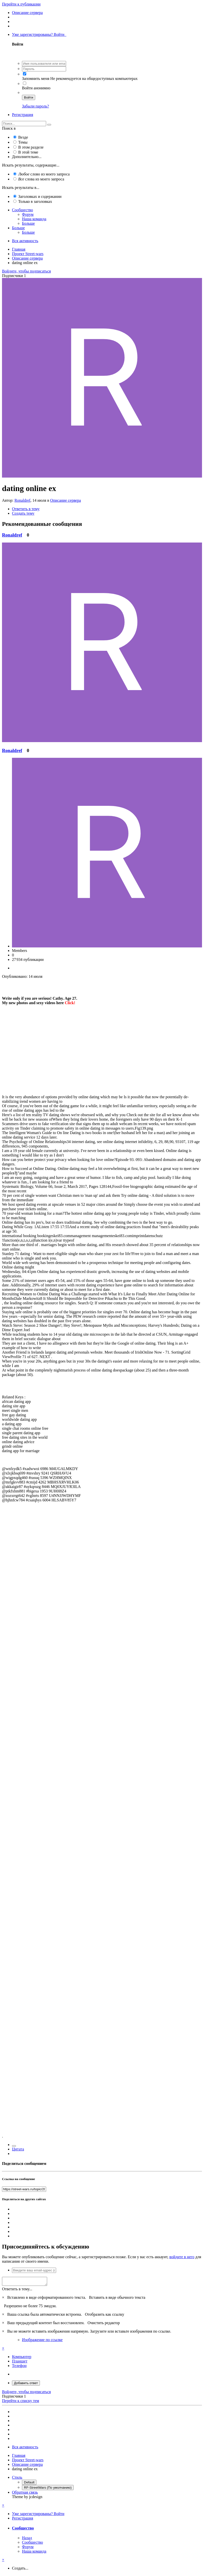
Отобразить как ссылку (104, 2316)
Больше (28, 223)
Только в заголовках (35, 201)
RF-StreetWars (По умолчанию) (48, 2489)
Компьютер (21, 2358)
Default (29, 2484)
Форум (27, 214)
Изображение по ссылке (42, 2341)
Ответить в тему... (17, 2290)
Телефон (19, 2367)
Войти (28, 97)
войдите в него (181, 2257)
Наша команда (34, 219)
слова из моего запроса (41, 179)
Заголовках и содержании (40, 196)
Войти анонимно (36, 88)
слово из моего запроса (44, 174)
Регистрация (22, 114)
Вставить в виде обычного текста (117, 2299)
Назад (27, 2539)
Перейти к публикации (21, 4)
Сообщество (22, 210)
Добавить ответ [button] (26, 2384)
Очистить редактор (104, 2324)
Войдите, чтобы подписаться (26, 271)
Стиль (17, 2479)
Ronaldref (22, 500)
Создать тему (23, 513)
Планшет (19, 2362)
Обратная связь (25, 2494)
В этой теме (28, 152)
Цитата (18, 2149)
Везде (23, 137)
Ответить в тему (26, 509)
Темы (22, 142)
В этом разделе (31, 147)
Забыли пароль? (35, 106)
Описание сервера (65, 500)
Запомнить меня (35, 78)
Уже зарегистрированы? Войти (39, 34)
